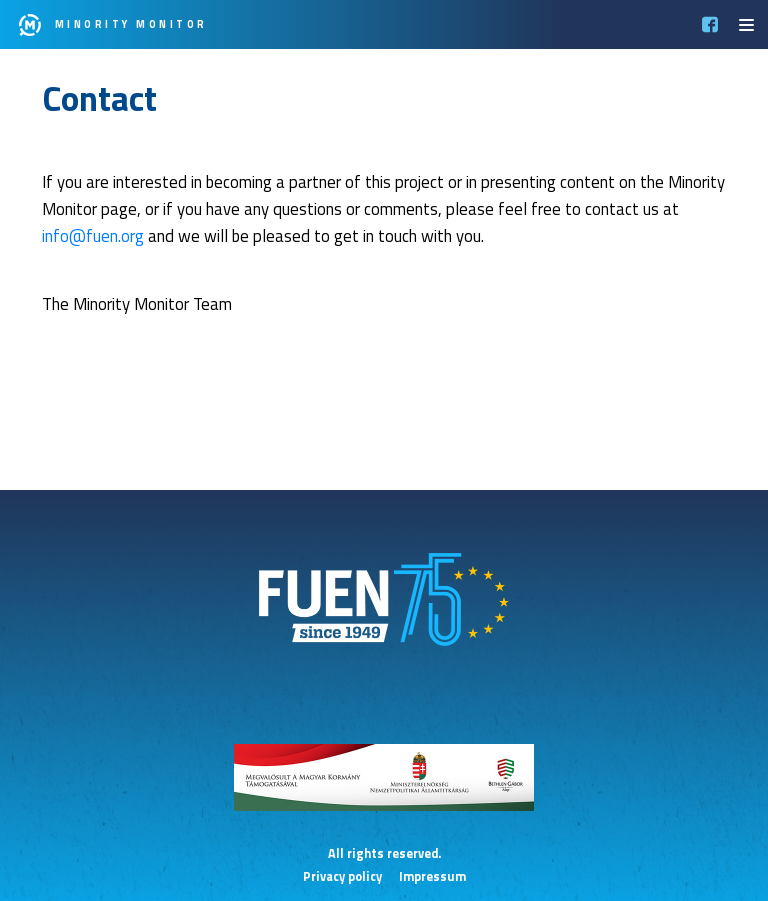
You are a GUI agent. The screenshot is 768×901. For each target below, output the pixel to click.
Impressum (432, 876)
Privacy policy (342, 876)
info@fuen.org (93, 236)
